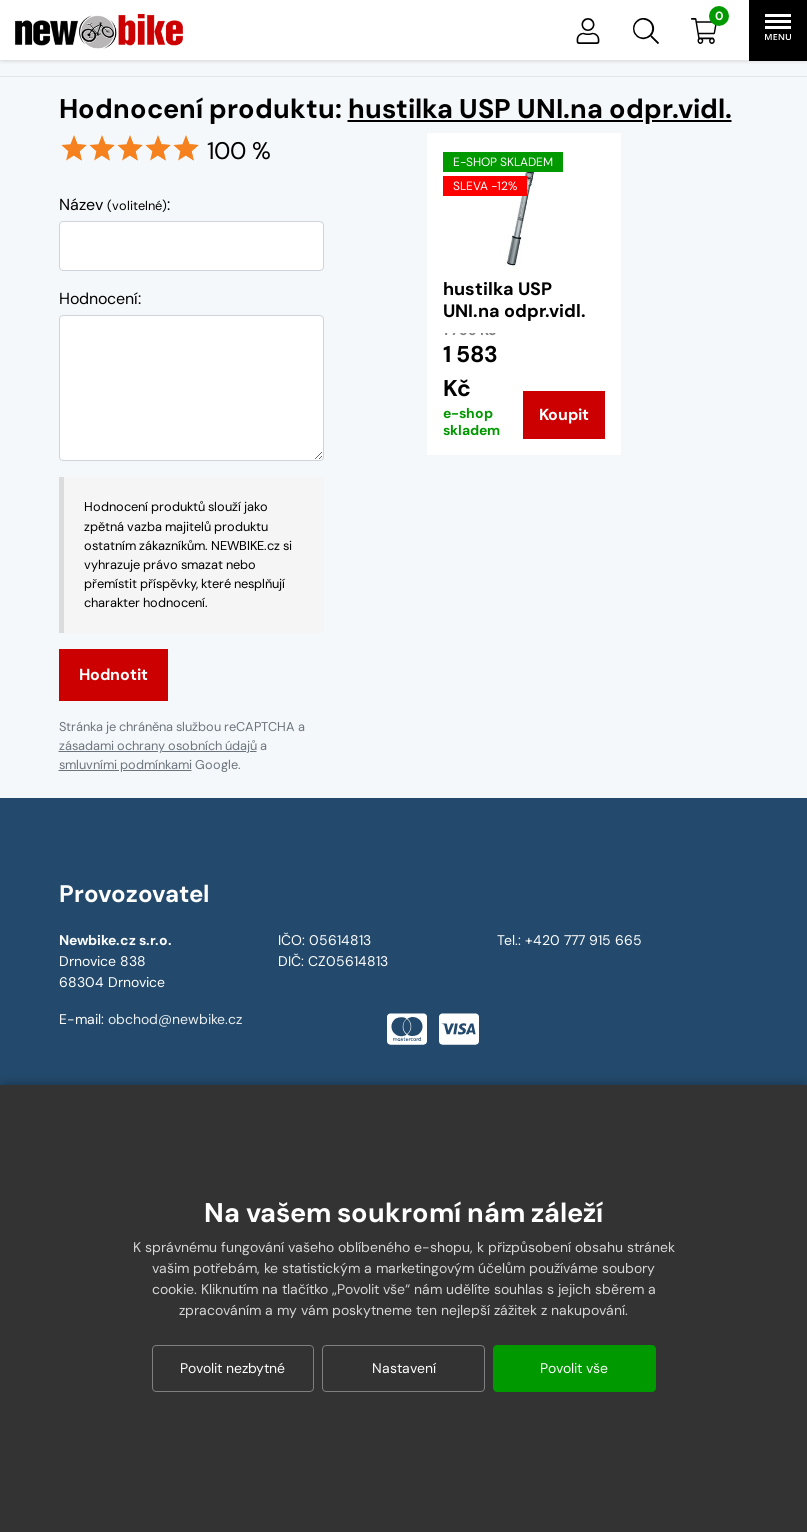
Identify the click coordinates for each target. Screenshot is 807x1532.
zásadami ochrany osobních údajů (158, 745)
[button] (646, 31)
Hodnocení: (100, 298)
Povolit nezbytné (232, 1368)
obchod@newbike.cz (175, 1019)
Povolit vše (574, 1368)
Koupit (564, 414)
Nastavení (404, 1368)
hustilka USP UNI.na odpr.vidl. (540, 108)
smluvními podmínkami (125, 764)
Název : (114, 204)
